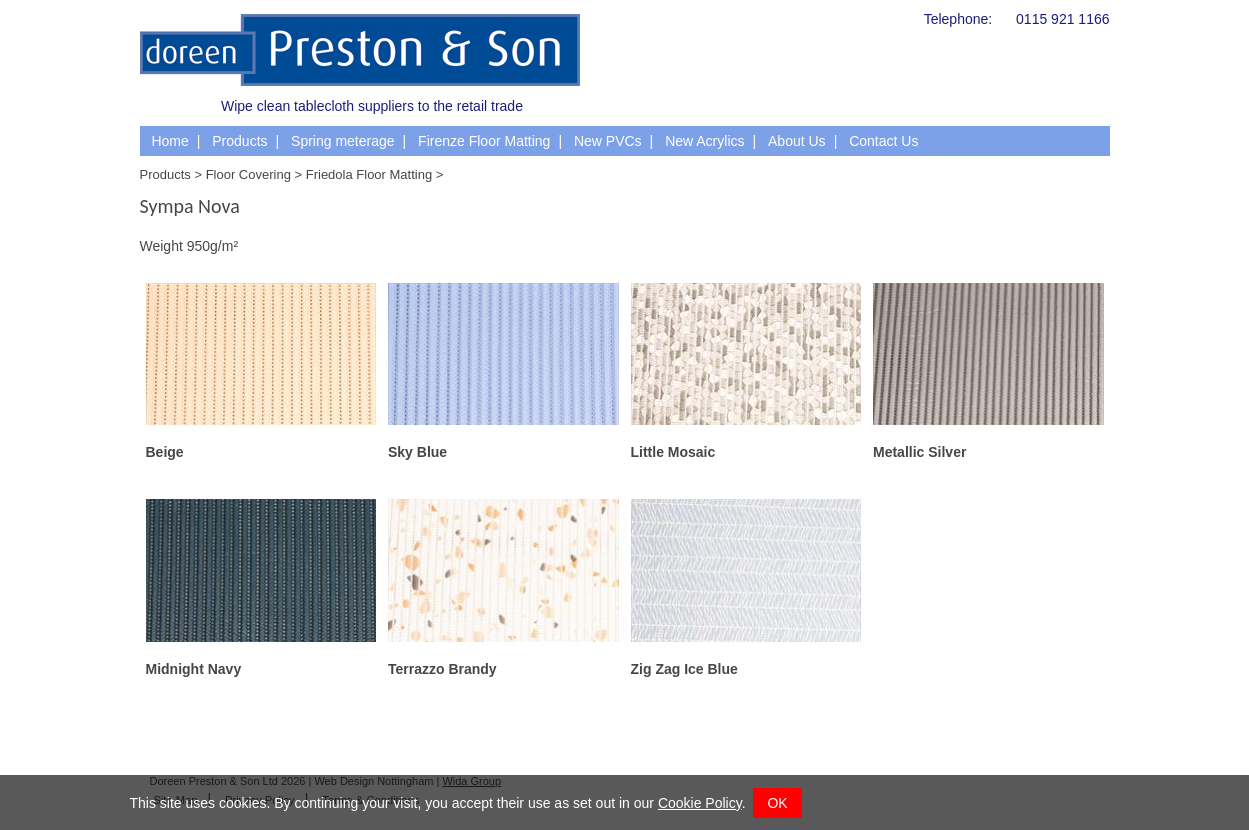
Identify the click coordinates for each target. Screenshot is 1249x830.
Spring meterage (343, 141)
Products (239, 141)
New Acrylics (704, 141)
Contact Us (883, 141)
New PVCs (608, 141)
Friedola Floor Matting (369, 174)
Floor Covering (248, 174)
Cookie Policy (700, 803)
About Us (797, 141)
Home (169, 141)
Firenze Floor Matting (484, 141)
